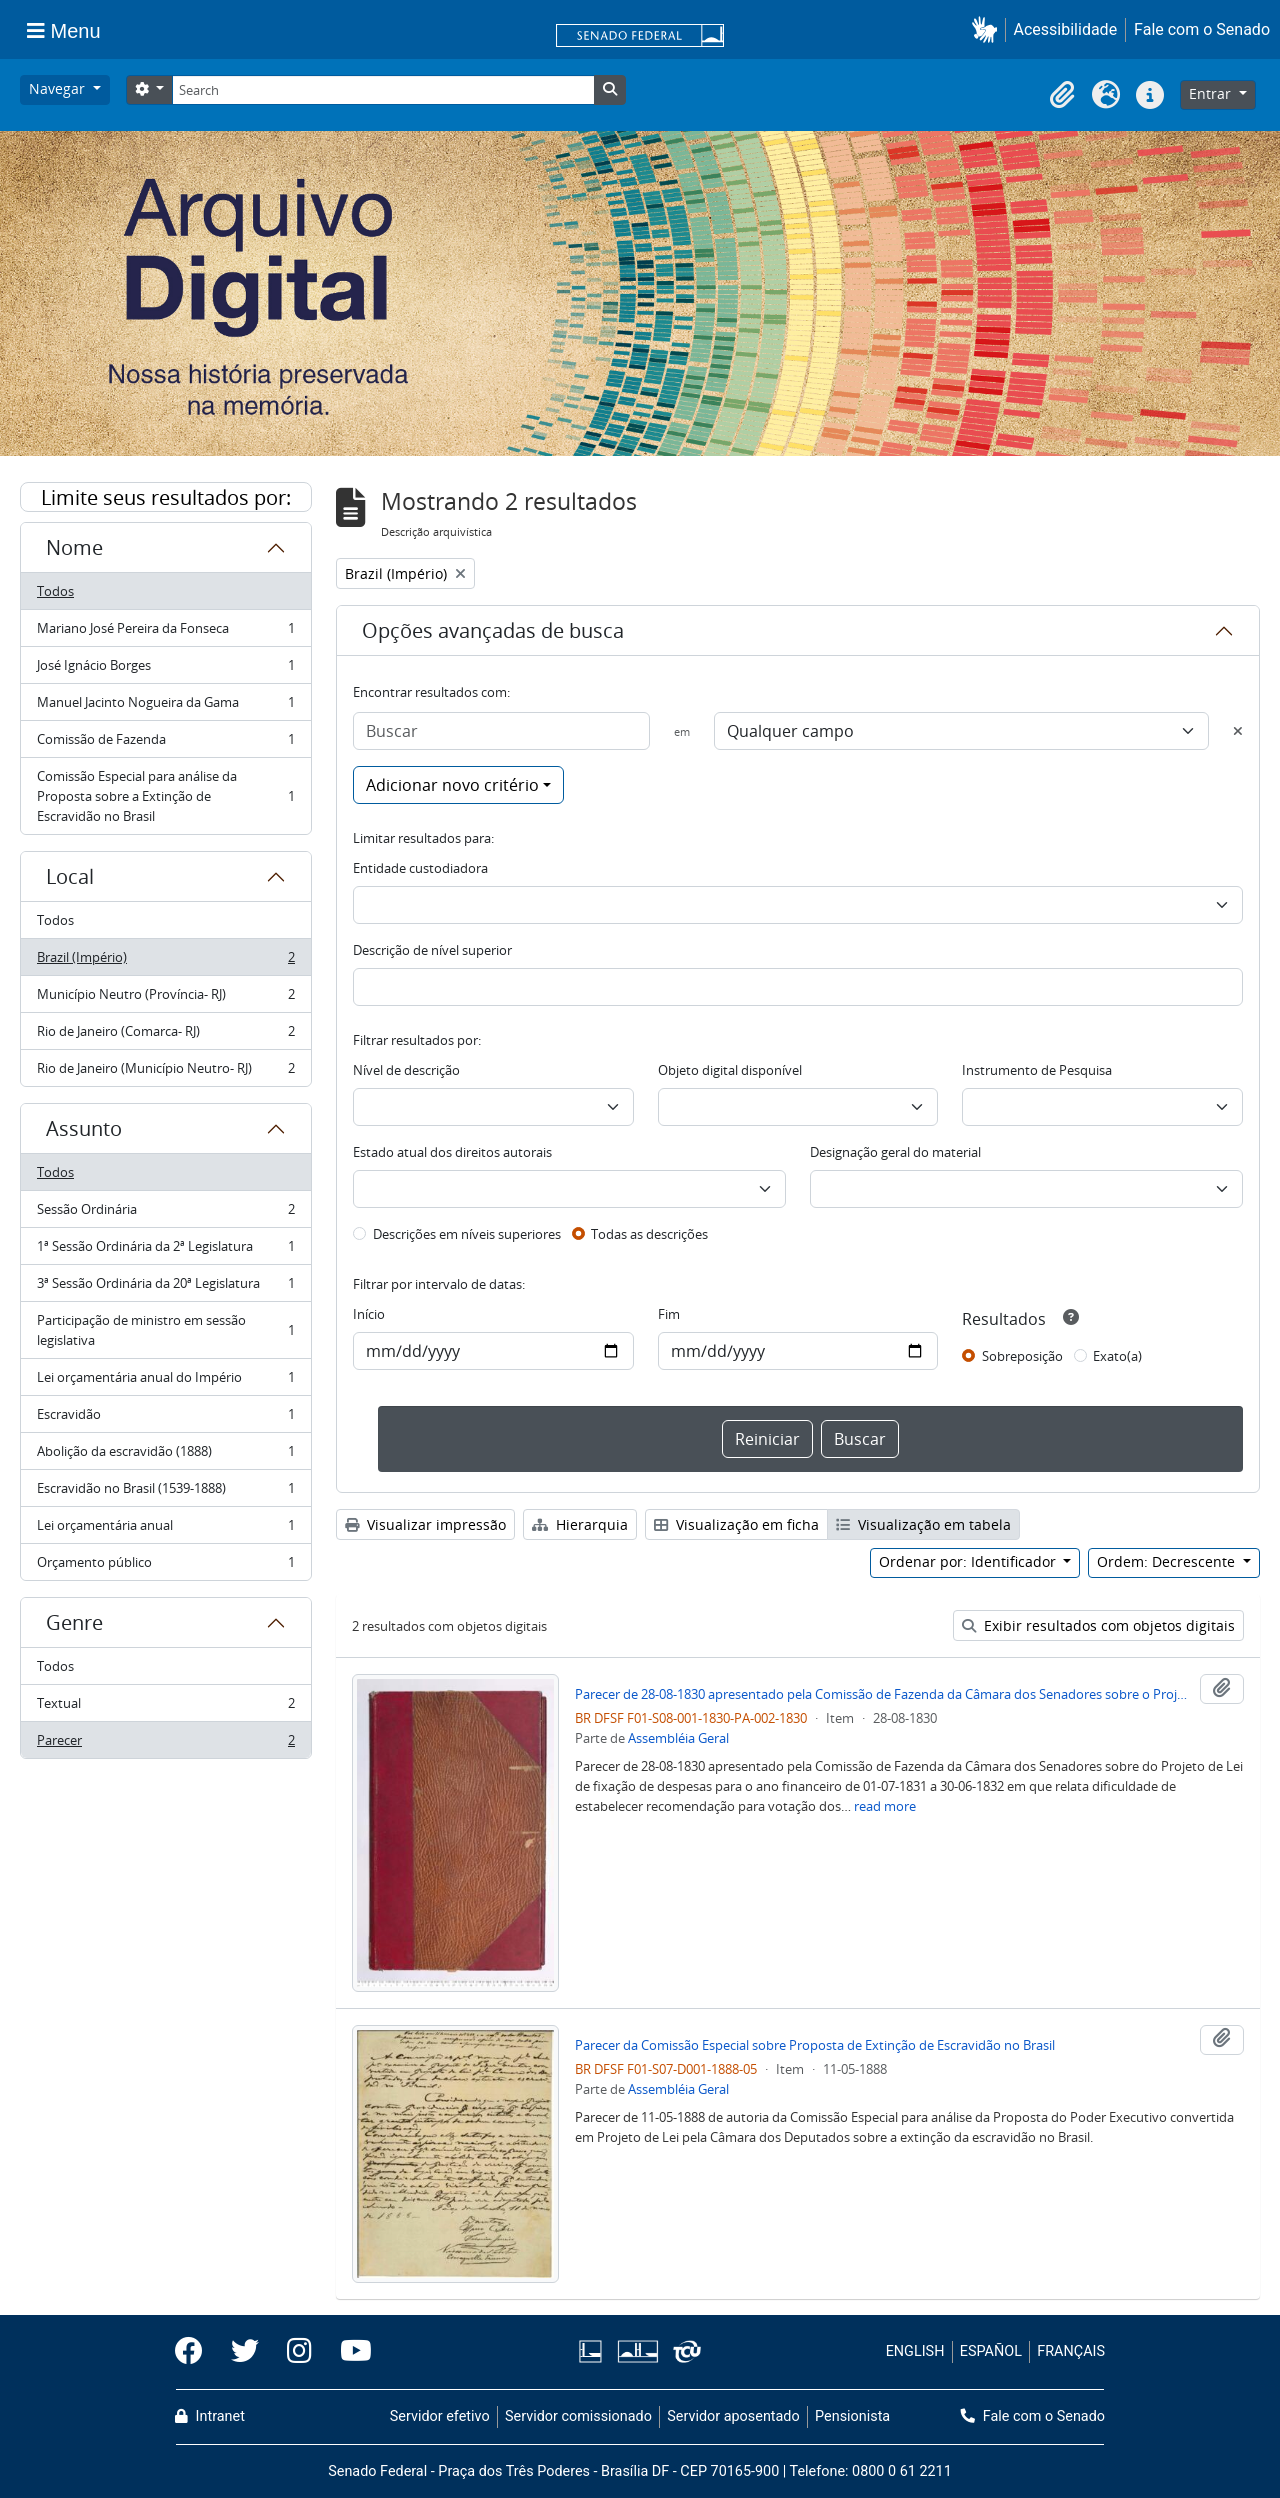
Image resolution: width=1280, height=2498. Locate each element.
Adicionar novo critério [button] (452, 785)
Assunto (84, 1128)
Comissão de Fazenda (165, 743)
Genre (74, 1622)
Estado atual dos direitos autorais (452, 1152)
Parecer (165, 1744)
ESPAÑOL (991, 2351)
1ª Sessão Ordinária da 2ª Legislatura (165, 1250)
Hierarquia (580, 1524)
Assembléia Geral (678, 1738)
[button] (988, 29)
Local (70, 876)
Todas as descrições (649, 1234)
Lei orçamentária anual (165, 1529)
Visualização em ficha (736, 1524)
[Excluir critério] (1238, 731)
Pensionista (852, 2416)
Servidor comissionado (578, 2416)
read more (885, 1806)
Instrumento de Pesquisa (1037, 1070)
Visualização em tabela (923, 1524)
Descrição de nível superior (432, 950)
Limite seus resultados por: (166, 497)
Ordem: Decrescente (1168, 1561)
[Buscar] (501, 731)
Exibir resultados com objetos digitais (1098, 1625)
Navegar (59, 88)
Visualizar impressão (425, 1524)
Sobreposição (1022, 1356)
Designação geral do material (895, 1152)
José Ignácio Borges (165, 669)
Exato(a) (1117, 1356)
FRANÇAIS (1071, 2351)
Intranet (210, 2416)
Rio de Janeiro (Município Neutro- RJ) (165, 1072)
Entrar (1212, 93)
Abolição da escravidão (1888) (165, 1455)
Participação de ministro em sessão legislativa (165, 1330)
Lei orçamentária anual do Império (165, 1381)
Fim (669, 1314)
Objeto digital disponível (730, 1070)
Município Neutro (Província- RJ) (165, 998)
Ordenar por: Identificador (969, 1561)
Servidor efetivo (440, 2416)
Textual (165, 1707)
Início (369, 1314)
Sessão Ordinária (165, 1213)
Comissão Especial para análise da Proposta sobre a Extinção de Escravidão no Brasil (165, 796)
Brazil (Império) (165, 961)
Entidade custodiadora (420, 868)
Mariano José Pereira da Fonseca (165, 632)
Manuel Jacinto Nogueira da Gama (165, 706)
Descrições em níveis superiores (467, 1234)
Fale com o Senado (1202, 29)
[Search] (383, 90)
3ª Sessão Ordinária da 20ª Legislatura (165, 1287)
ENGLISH (915, 2351)
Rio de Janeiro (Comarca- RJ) (165, 1035)
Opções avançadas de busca (493, 630)
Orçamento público (165, 1566)
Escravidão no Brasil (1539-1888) (165, 1492)
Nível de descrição (406, 1070)
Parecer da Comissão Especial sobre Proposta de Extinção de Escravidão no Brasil (815, 2045)
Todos (55, 591)
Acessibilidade (1066, 29)
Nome (74, 547)
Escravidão (165, 1418)
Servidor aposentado (733, 2416)
